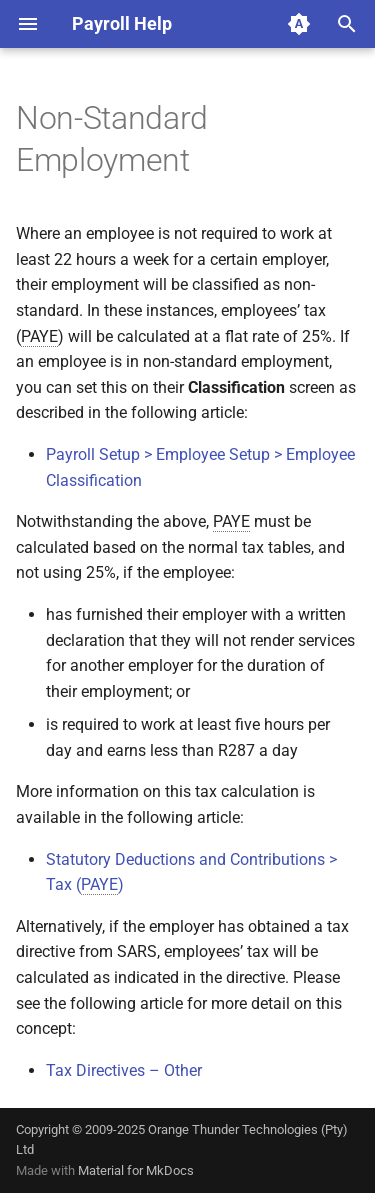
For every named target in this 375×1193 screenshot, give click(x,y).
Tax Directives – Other (124, 1070)
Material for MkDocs (136, 1170)
